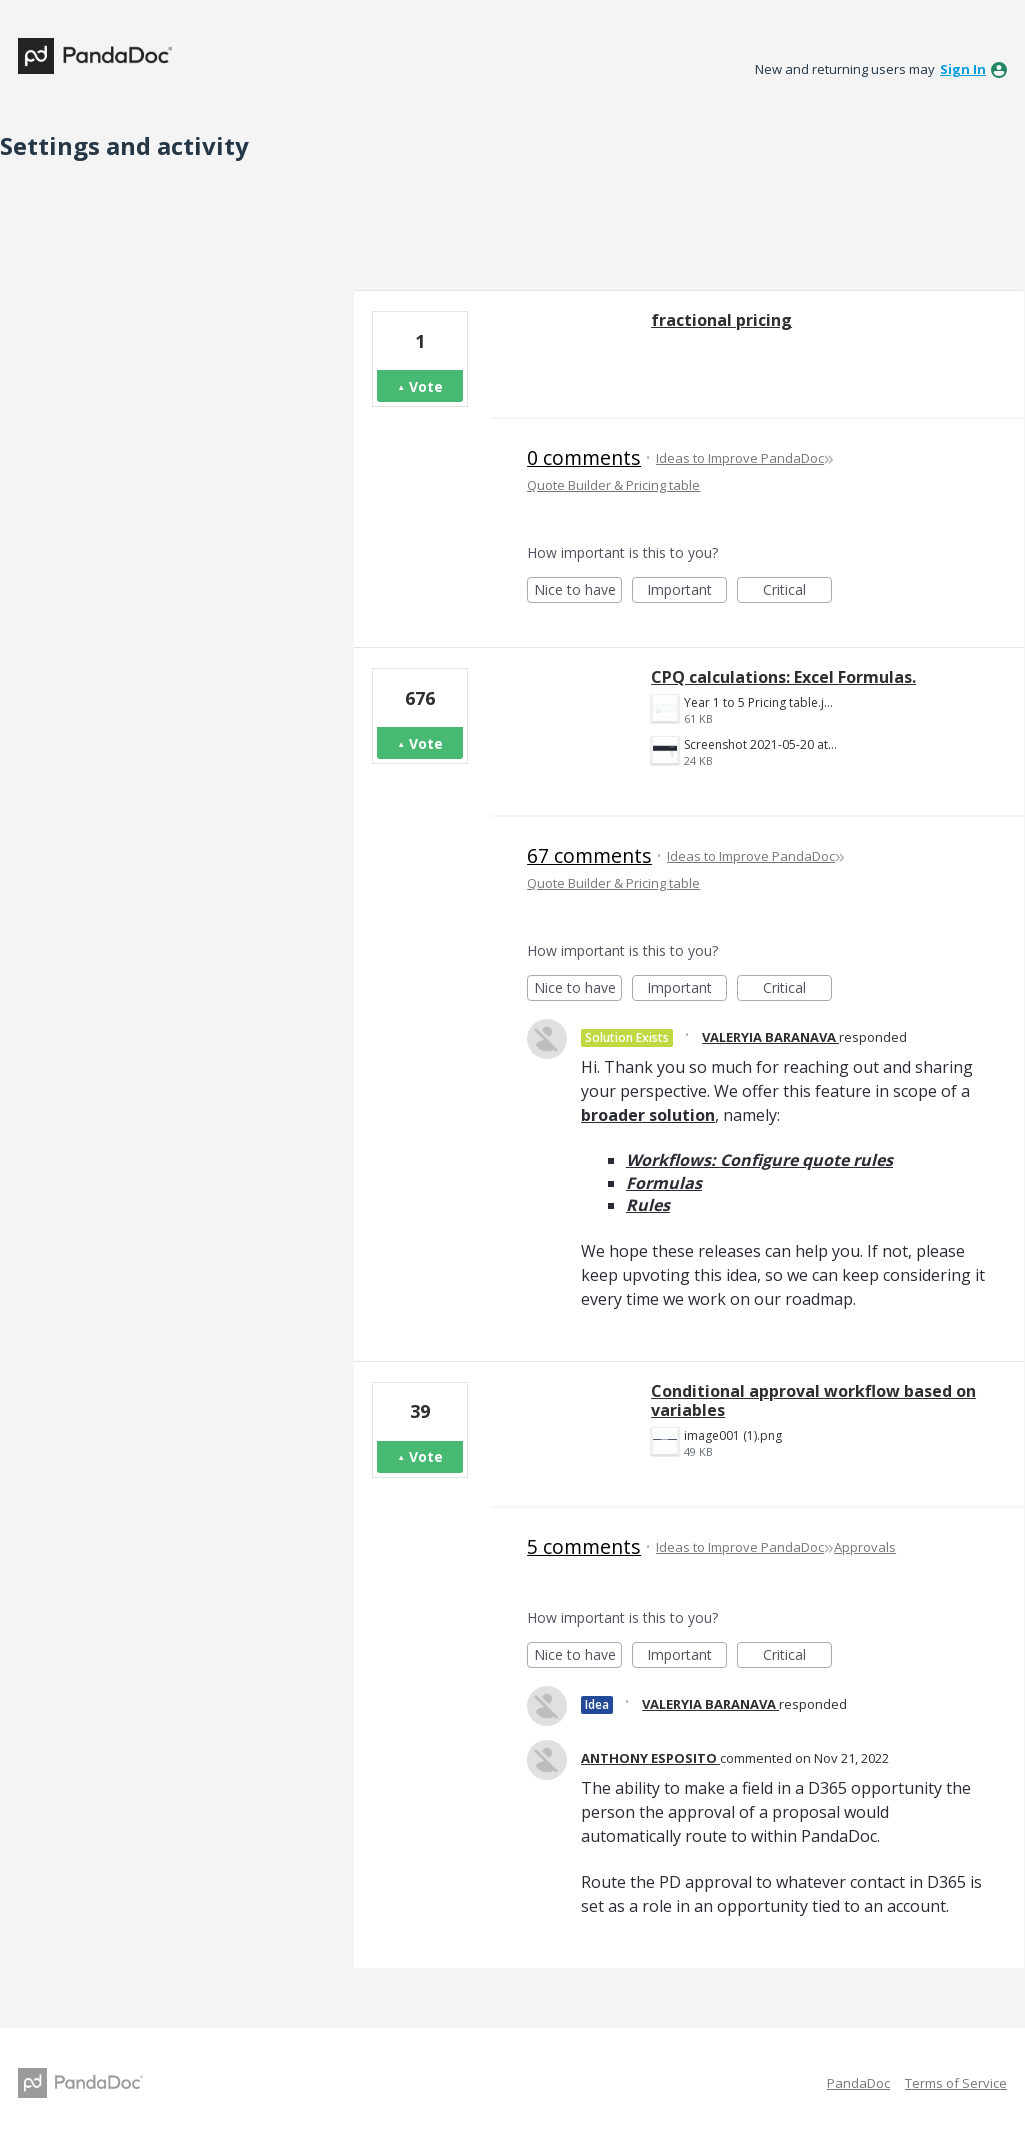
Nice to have (578, 591)
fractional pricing (721, 320)
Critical (797, 591)
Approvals (865, 1547)
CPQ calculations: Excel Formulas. (783, 677)
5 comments (584, 1546)
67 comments (589, 855)
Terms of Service (956, 2083)
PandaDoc (858, 2083)
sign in (963, 69)
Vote (426, 386)
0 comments (584, 457)
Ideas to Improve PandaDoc (740, 458)
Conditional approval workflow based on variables (813, 1400)
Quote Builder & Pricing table (613, 485)
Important (687, 591)
